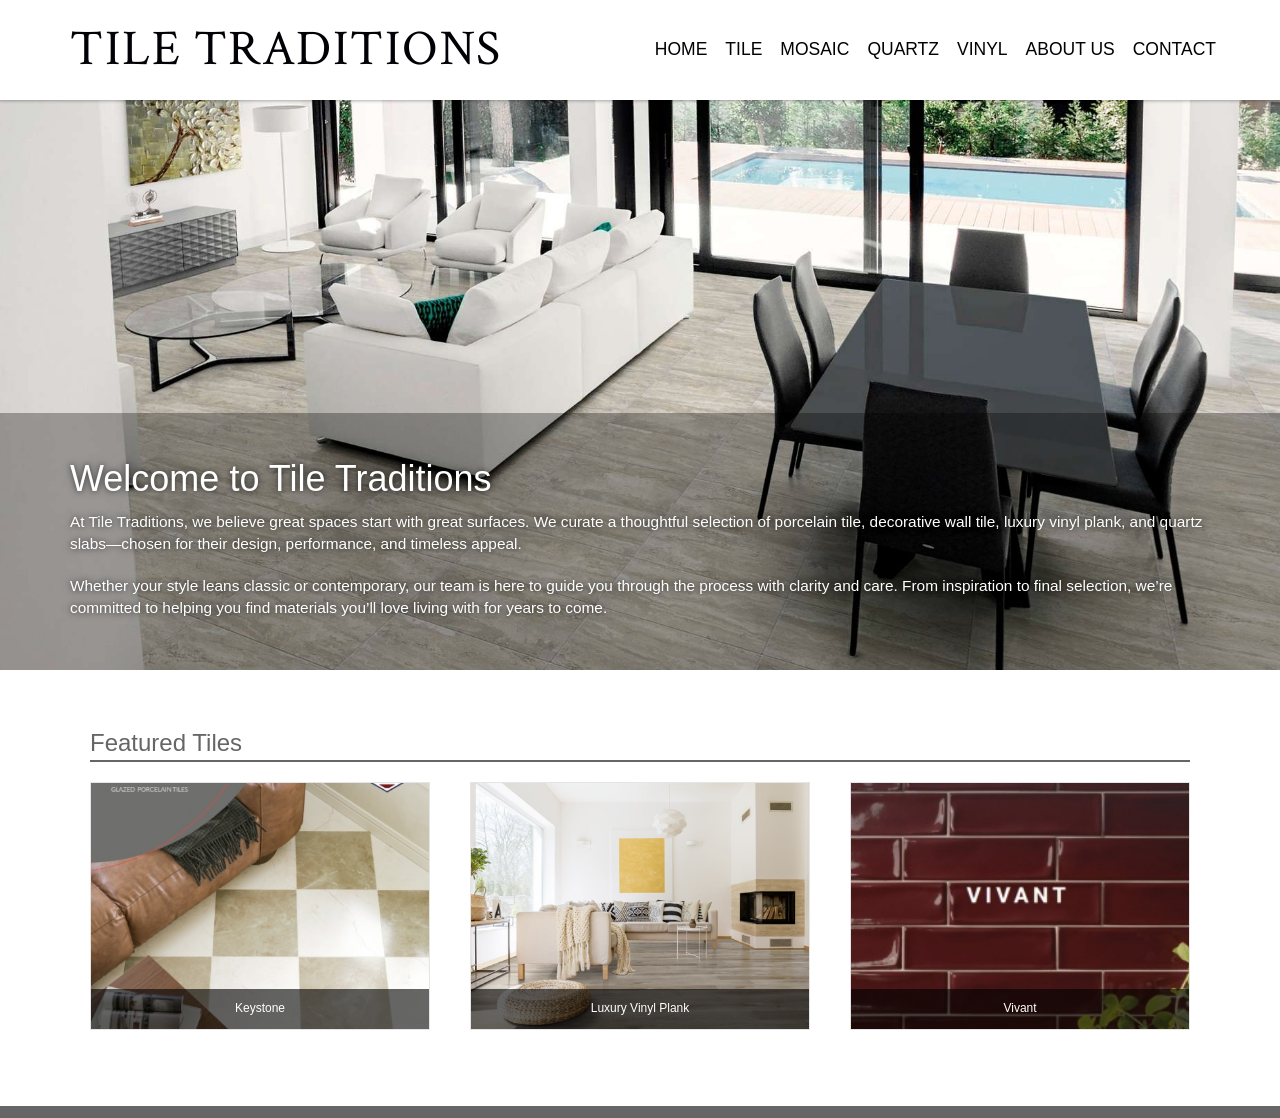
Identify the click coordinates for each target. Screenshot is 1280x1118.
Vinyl (982, 49)
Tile (743, 49)
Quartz (903, 49)
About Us (1070, 49)
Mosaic (814, 49)
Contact (1174, 49)
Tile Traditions (286, 49)
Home (681, 49)
